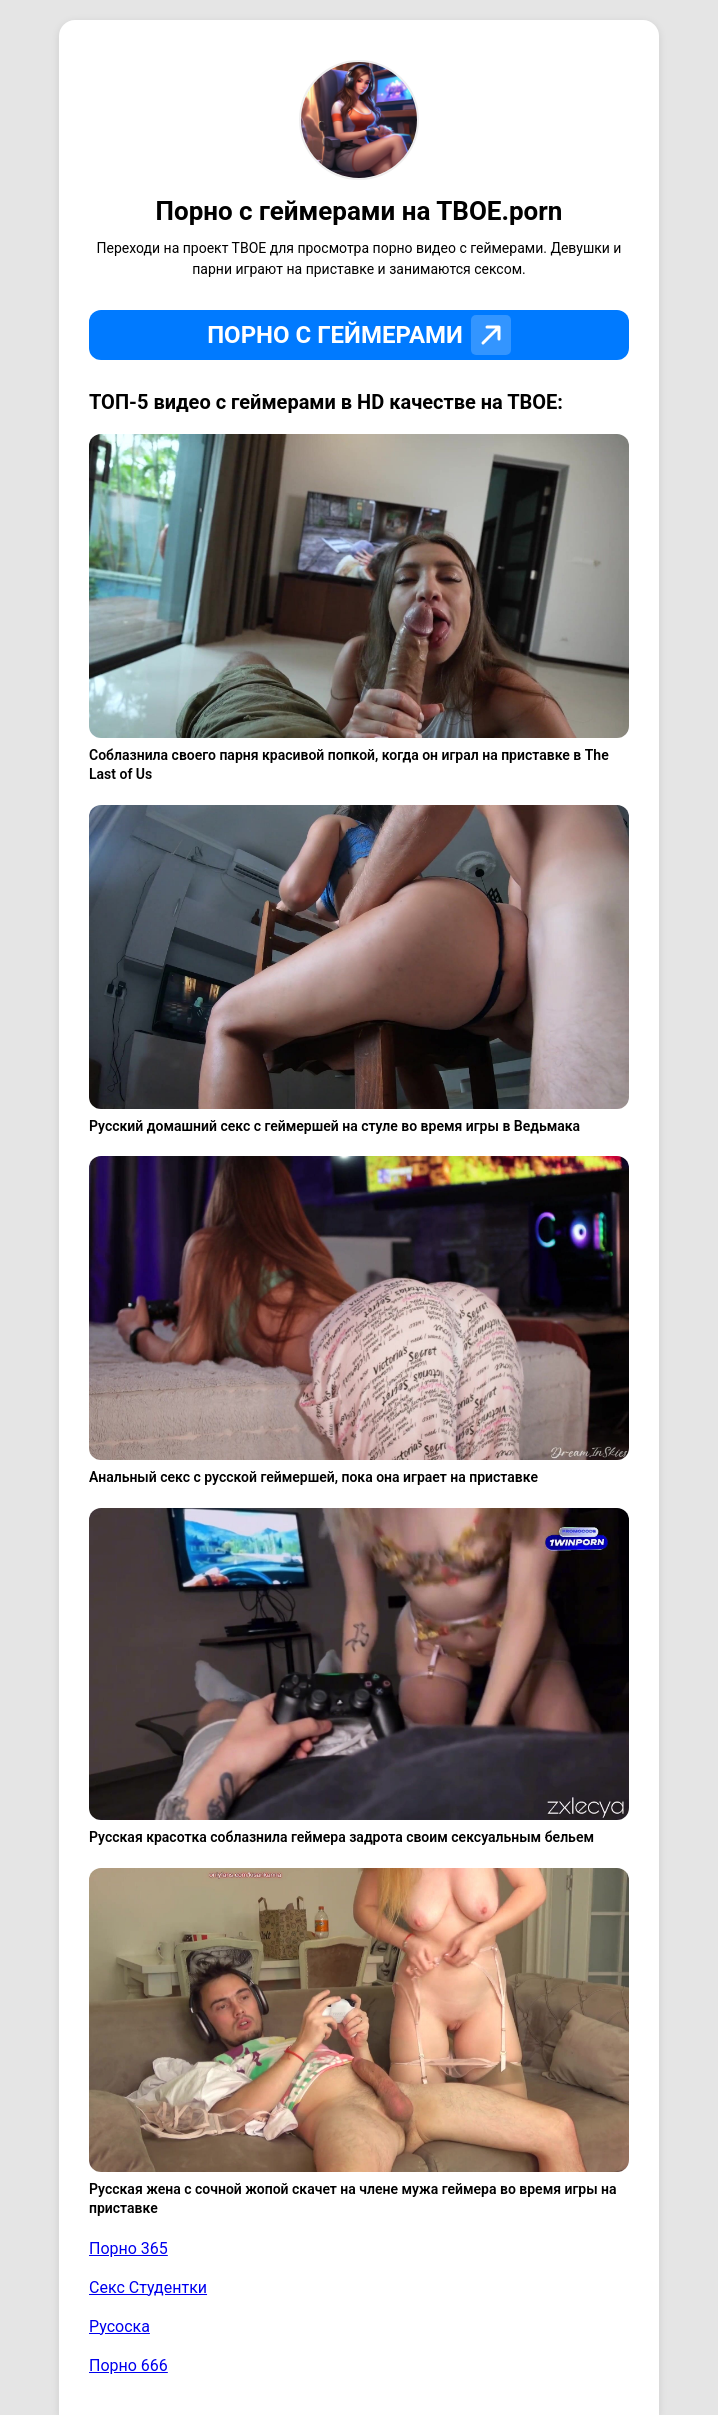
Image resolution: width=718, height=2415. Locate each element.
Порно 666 (128, 2365)
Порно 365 (128, 2248)
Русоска (119, 2326)
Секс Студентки (148, 2287)
